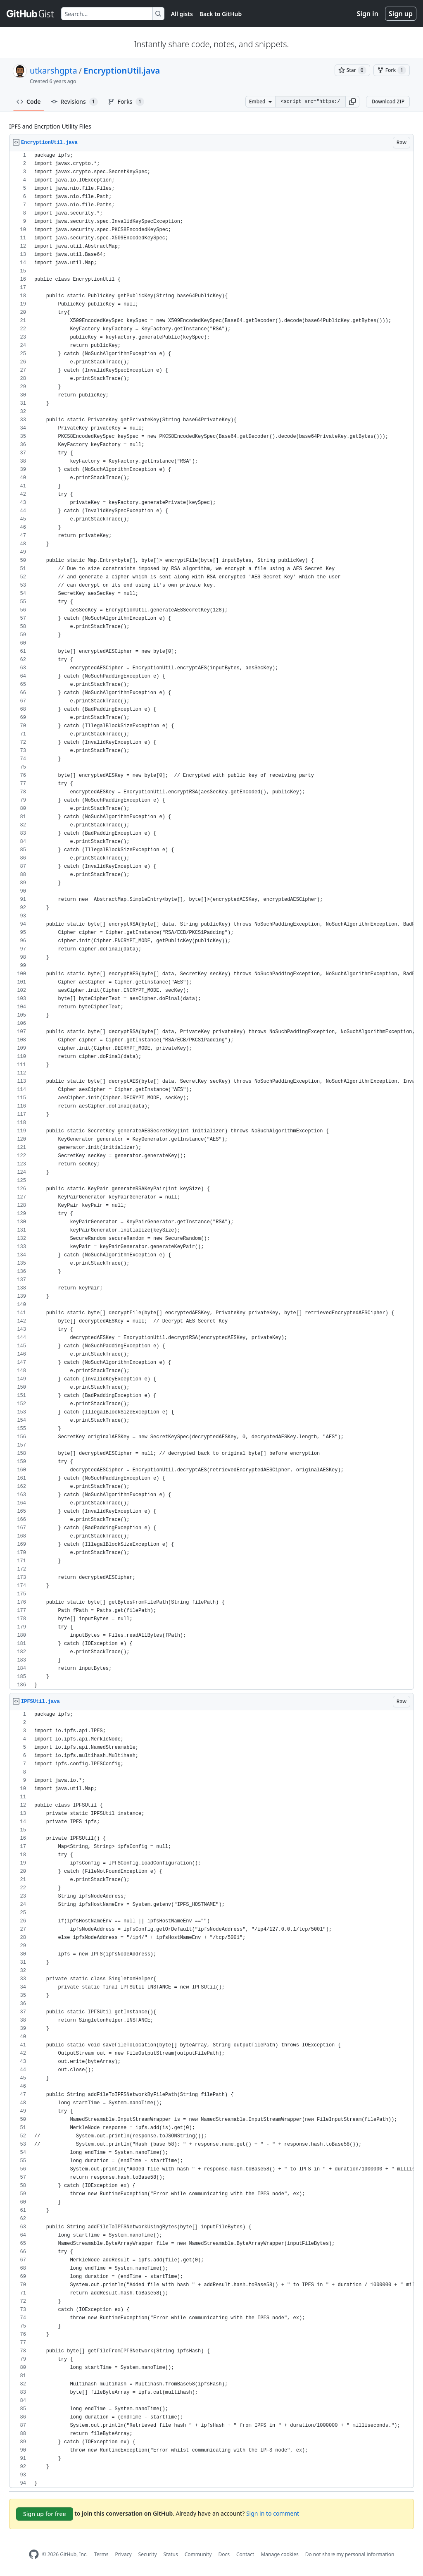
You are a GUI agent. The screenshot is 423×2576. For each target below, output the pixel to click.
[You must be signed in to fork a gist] (391, 70)
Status (171, 2554)
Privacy (123, 2554)
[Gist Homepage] (31, 14)
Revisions (74, 102)
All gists (182, 14)
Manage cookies (279, 2554)
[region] (211, 920)
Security (147, 2554)
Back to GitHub (221, 14)
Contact (245, 2554)
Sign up (401, 13)
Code (29, 101)
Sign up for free (44, 2514)
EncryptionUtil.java (121, 70)
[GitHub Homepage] (34, 2554)
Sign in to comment (272, 2513)
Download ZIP (387, 101)
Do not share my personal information (349, 2554)
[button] (352, 101)
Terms (101, 2554)
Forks (126, 102)
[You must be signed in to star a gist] (352, 70)
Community (198, 2554)
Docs (224, 2554)
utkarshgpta (53, 70)
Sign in (367, 13)
